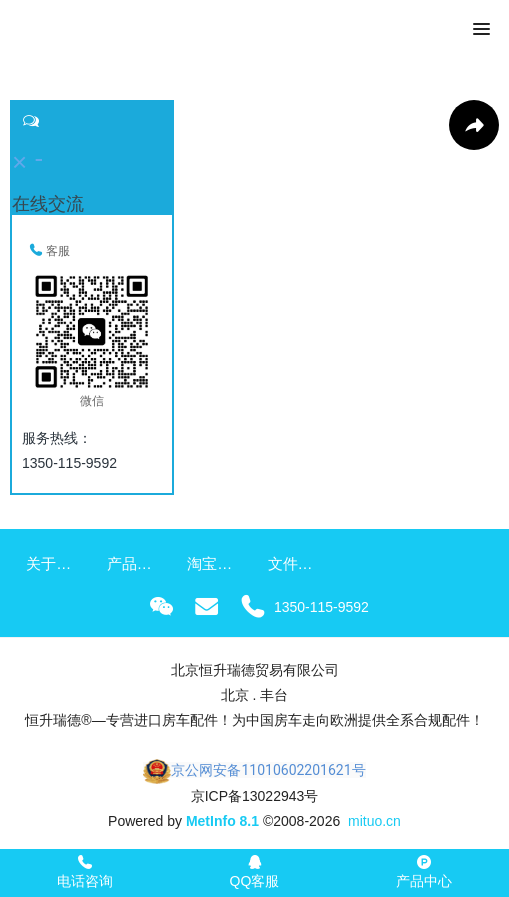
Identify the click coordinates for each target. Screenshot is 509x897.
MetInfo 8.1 (222, 821)
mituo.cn (374, 821)
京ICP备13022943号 (255, 796)
